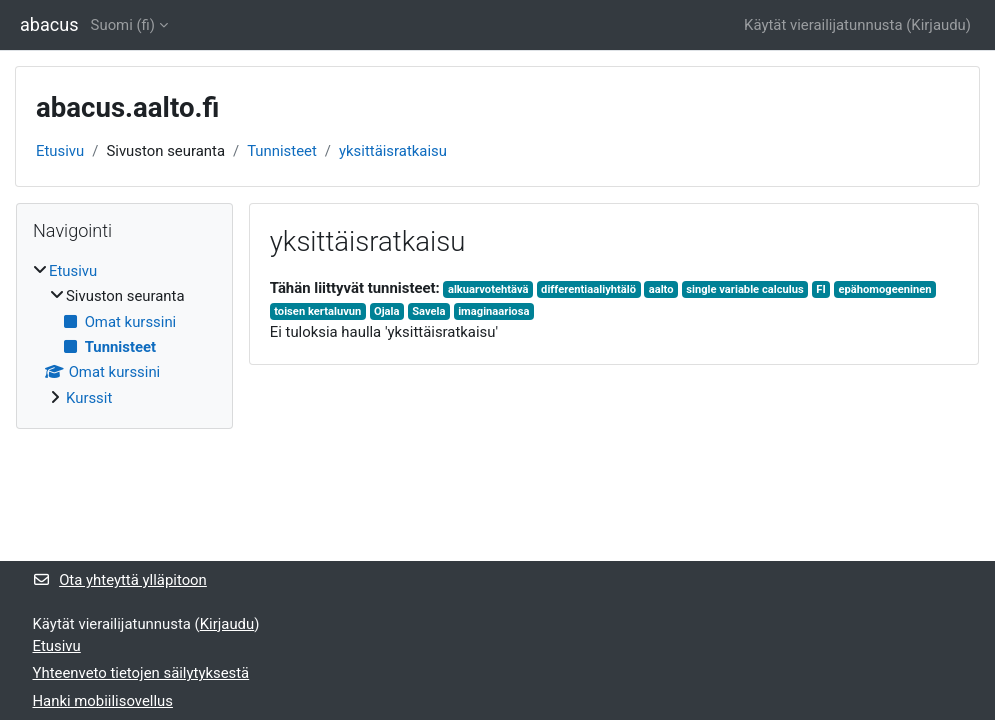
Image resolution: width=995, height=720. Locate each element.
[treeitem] (124, 334)
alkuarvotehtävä (488, 289)
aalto (661, 289)
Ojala (387, 311)
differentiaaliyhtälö (588, 289)
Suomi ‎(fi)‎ (123, 25)
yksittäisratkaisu (393, 151)
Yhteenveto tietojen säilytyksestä (141, 673)
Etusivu (60, 151)
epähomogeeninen (884, 289)
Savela (428, 311)
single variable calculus (745, 289)
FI (820, 289)
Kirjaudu (938, 25)
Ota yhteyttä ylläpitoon (120, 580)
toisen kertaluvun (317, 311)
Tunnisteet (282, 151)
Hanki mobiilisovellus (103, 701)
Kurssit (89, 398)
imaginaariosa (493, 311)
